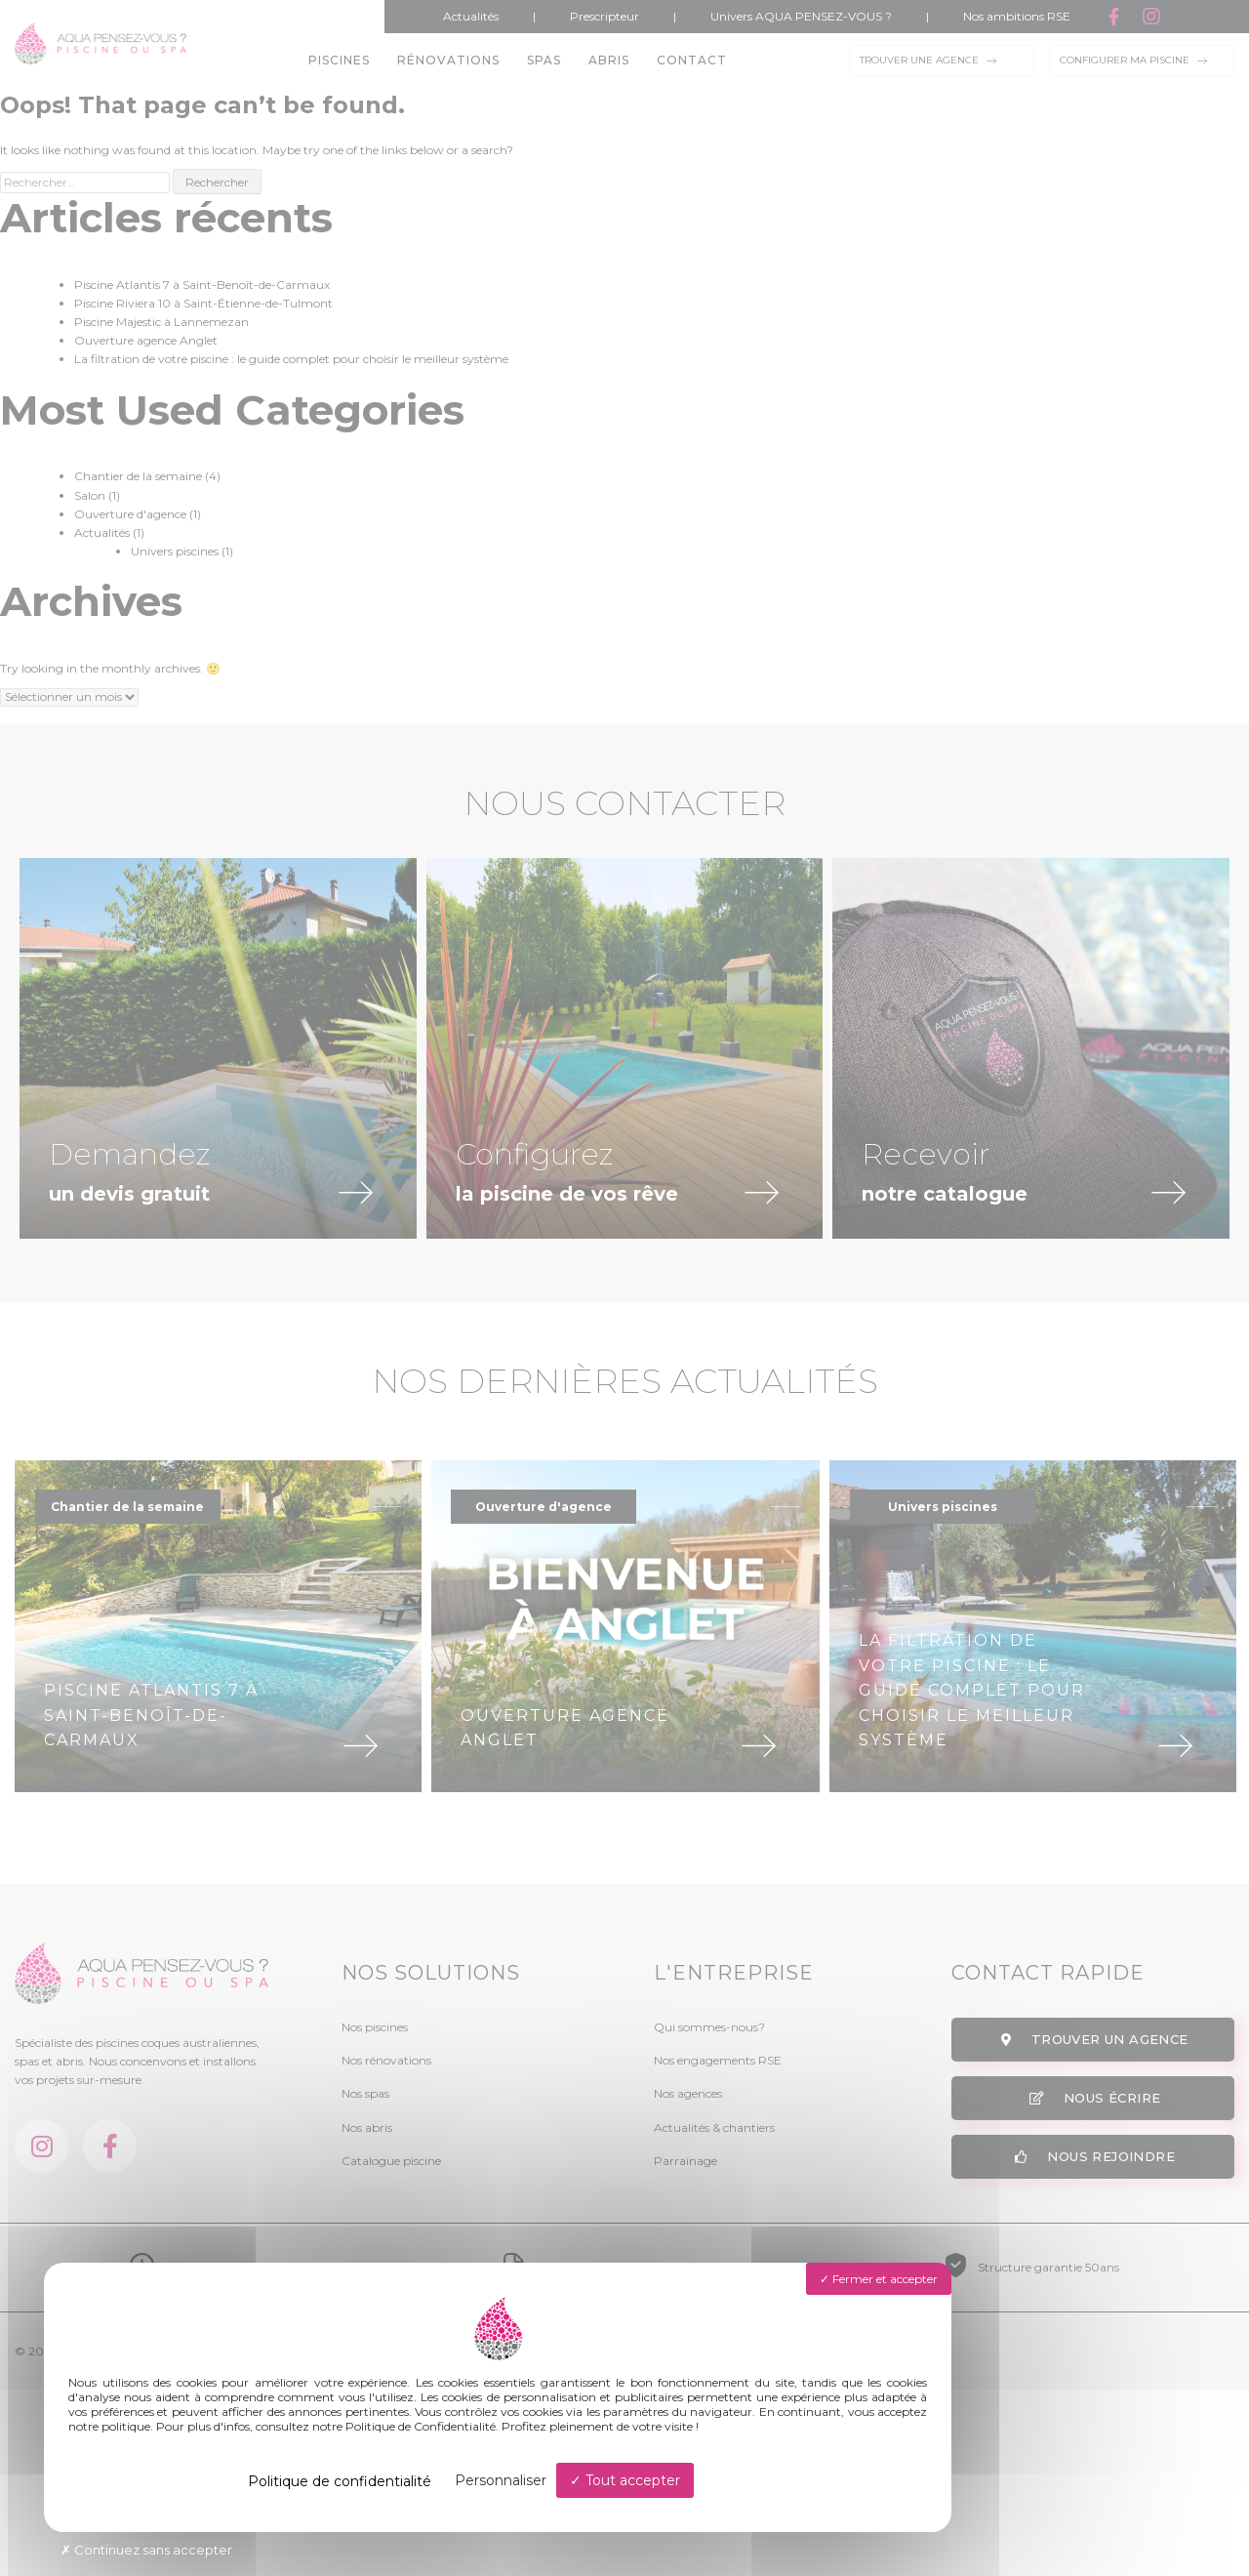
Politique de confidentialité (339, 2481)
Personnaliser (500, 2480)
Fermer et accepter (879, 2278)
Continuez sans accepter (146, 2549)
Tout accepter (625, 2480)
